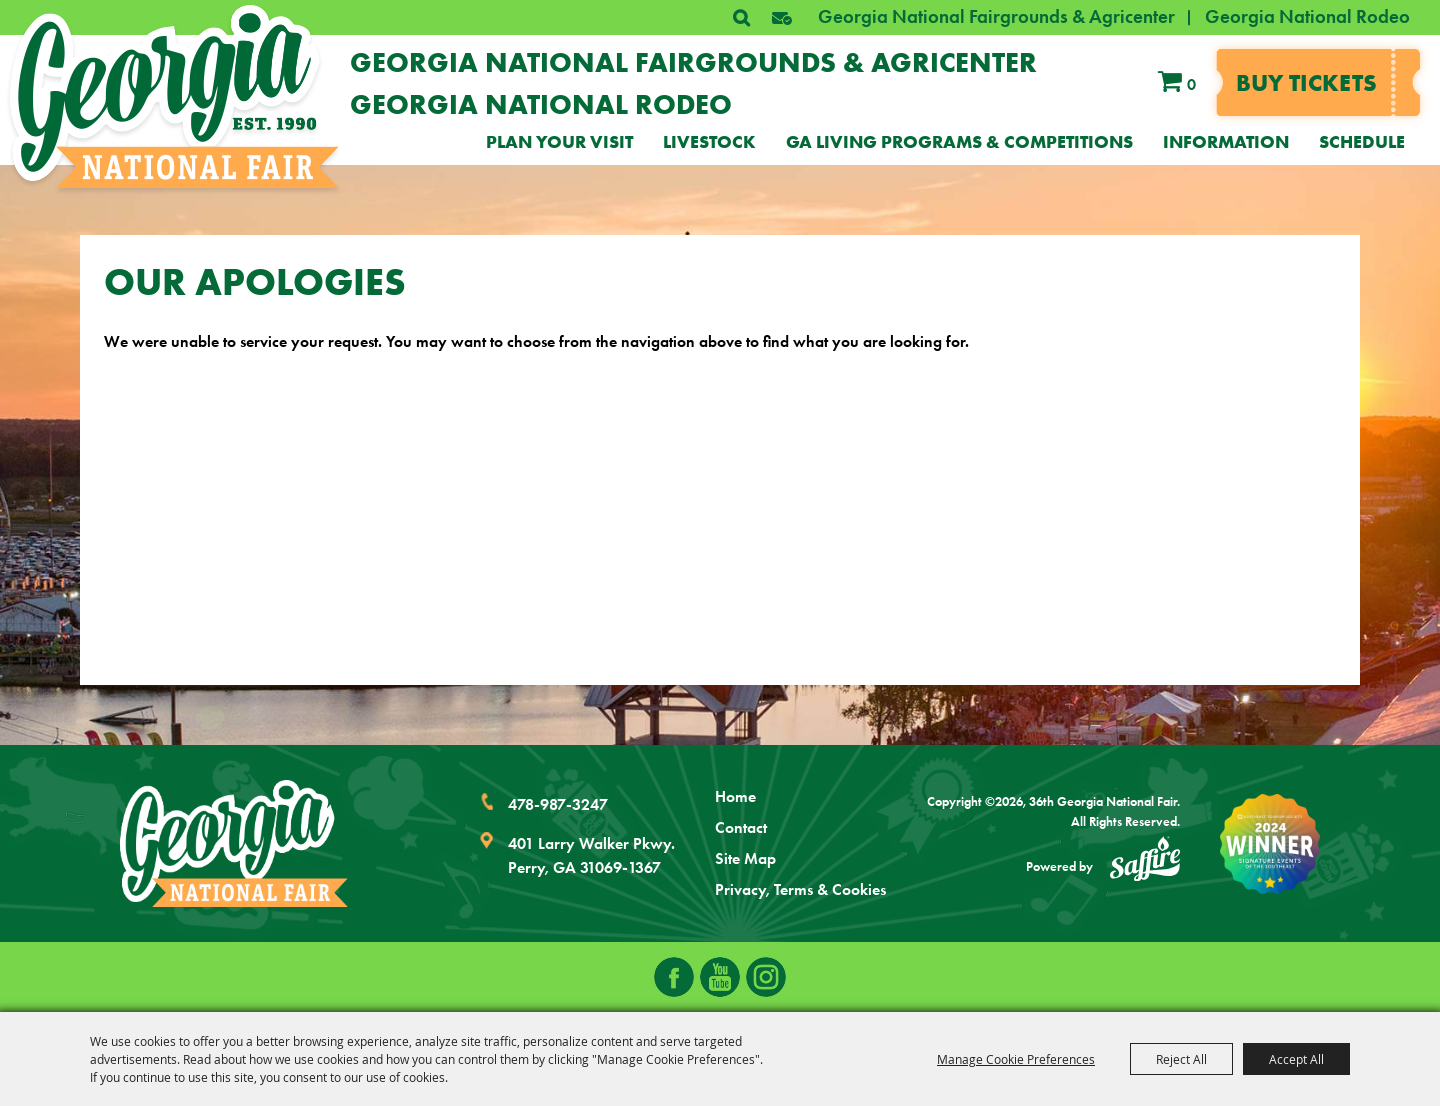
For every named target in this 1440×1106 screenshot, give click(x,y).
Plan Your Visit (559, 142)
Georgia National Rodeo (1307, 16)
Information (1226, 142)
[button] (782, 18)
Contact (741, 827)
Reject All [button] (1181, 1059)
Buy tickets (1306, 82)
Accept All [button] (1296, 1059)
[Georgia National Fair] (234, 843)
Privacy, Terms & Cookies (800, 889)
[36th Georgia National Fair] (174, 96)
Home (735, 796)
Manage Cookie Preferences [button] (1016, 1059)
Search (741, 18)
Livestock (709, 142)
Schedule (1362, 142)
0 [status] (1191, 84)
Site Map (745, 858)
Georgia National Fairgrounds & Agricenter (996, 16)
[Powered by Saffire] (1145, 862)
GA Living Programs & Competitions (959, 142)
